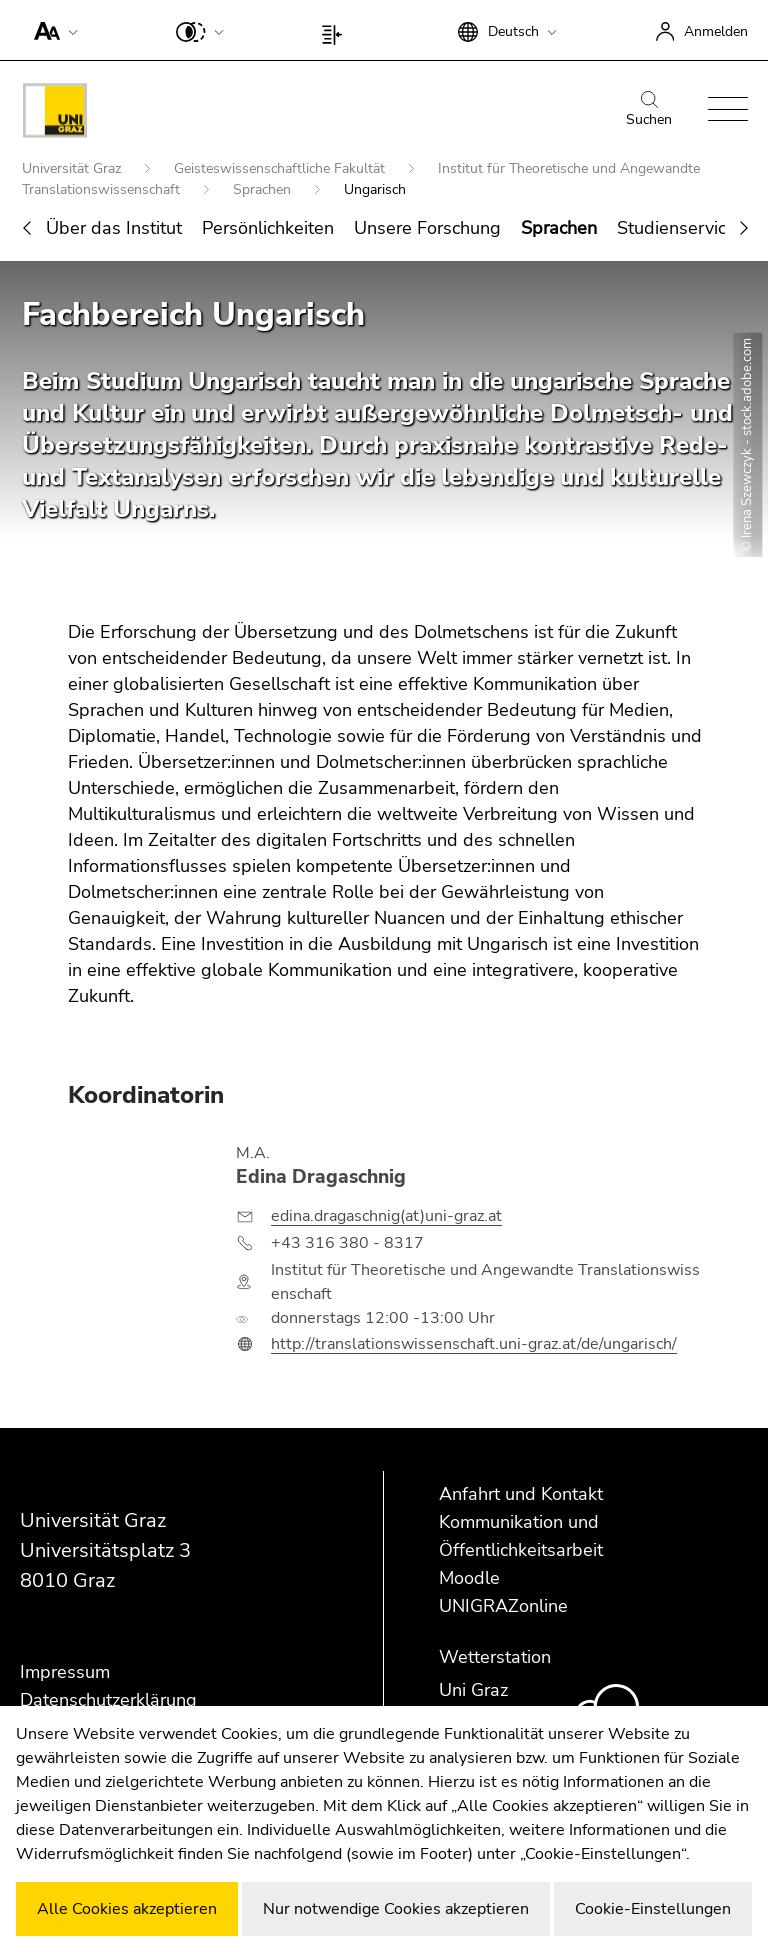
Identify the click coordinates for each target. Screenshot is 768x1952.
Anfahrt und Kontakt (521, 1494)
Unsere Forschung (427, 229)
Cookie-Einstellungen (653, 1909)
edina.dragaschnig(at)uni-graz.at (386, 1217)
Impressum (65, 1672)
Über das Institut (114, 229)
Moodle (469, 1578)
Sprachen (264, 190)
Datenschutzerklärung (108, 1700)
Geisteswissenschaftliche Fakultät (281, 169)
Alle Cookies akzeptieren (127, 1909)
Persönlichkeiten (268, 229)
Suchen (649, 110)
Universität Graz (73, 169)
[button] (51, 30)
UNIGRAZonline (503, 1606)
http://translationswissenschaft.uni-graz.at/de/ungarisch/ (474, 1345)
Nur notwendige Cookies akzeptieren (396, 1909)
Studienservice (676, 229)
